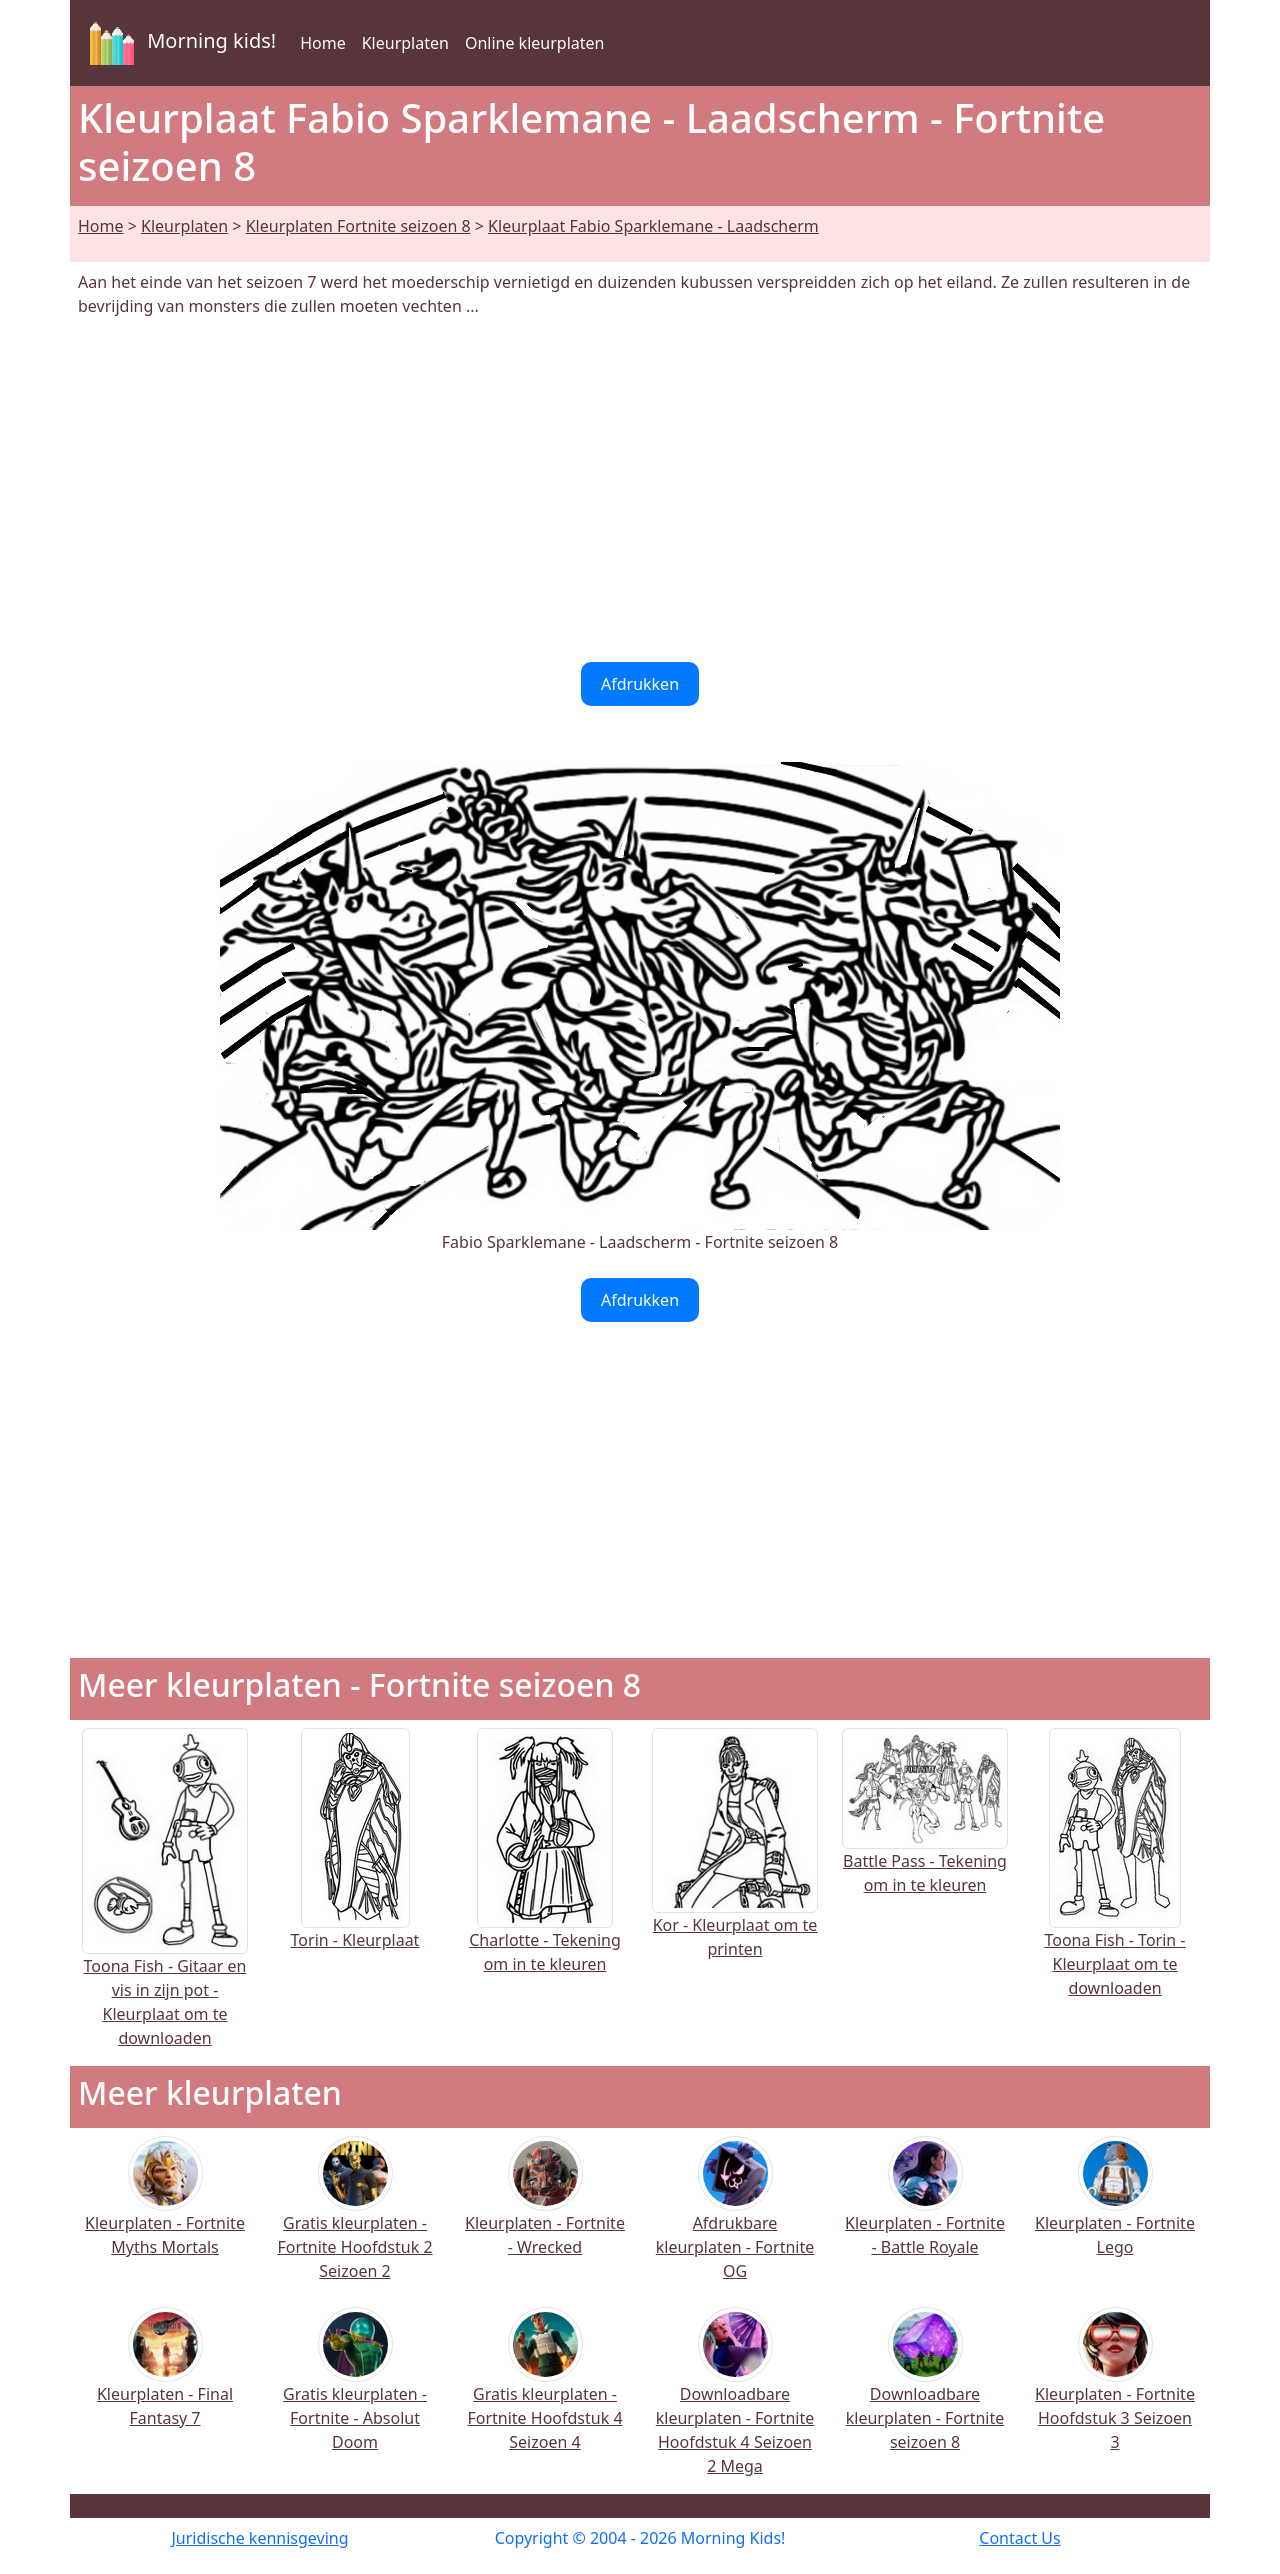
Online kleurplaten (535, 43)
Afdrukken (640, 684)
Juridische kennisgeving (259, 2538)
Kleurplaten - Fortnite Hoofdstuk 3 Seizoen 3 (1115, 2392)
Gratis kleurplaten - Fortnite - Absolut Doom (355, 2392)
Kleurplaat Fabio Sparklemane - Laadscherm (653, 226)
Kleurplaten (405, 43)
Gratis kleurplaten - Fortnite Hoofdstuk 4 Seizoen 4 (544, 2392)
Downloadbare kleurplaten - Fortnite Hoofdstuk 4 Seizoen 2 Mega (735, 2404)
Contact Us (1019, 2538)
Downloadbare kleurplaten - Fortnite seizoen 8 (925, 2392)
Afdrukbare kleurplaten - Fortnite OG (735, 2221)
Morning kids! (179, 43)
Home (323, 43)
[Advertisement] (640, 490)
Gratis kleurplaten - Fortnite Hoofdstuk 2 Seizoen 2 (354, 2221)
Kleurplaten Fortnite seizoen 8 (358, 226)
